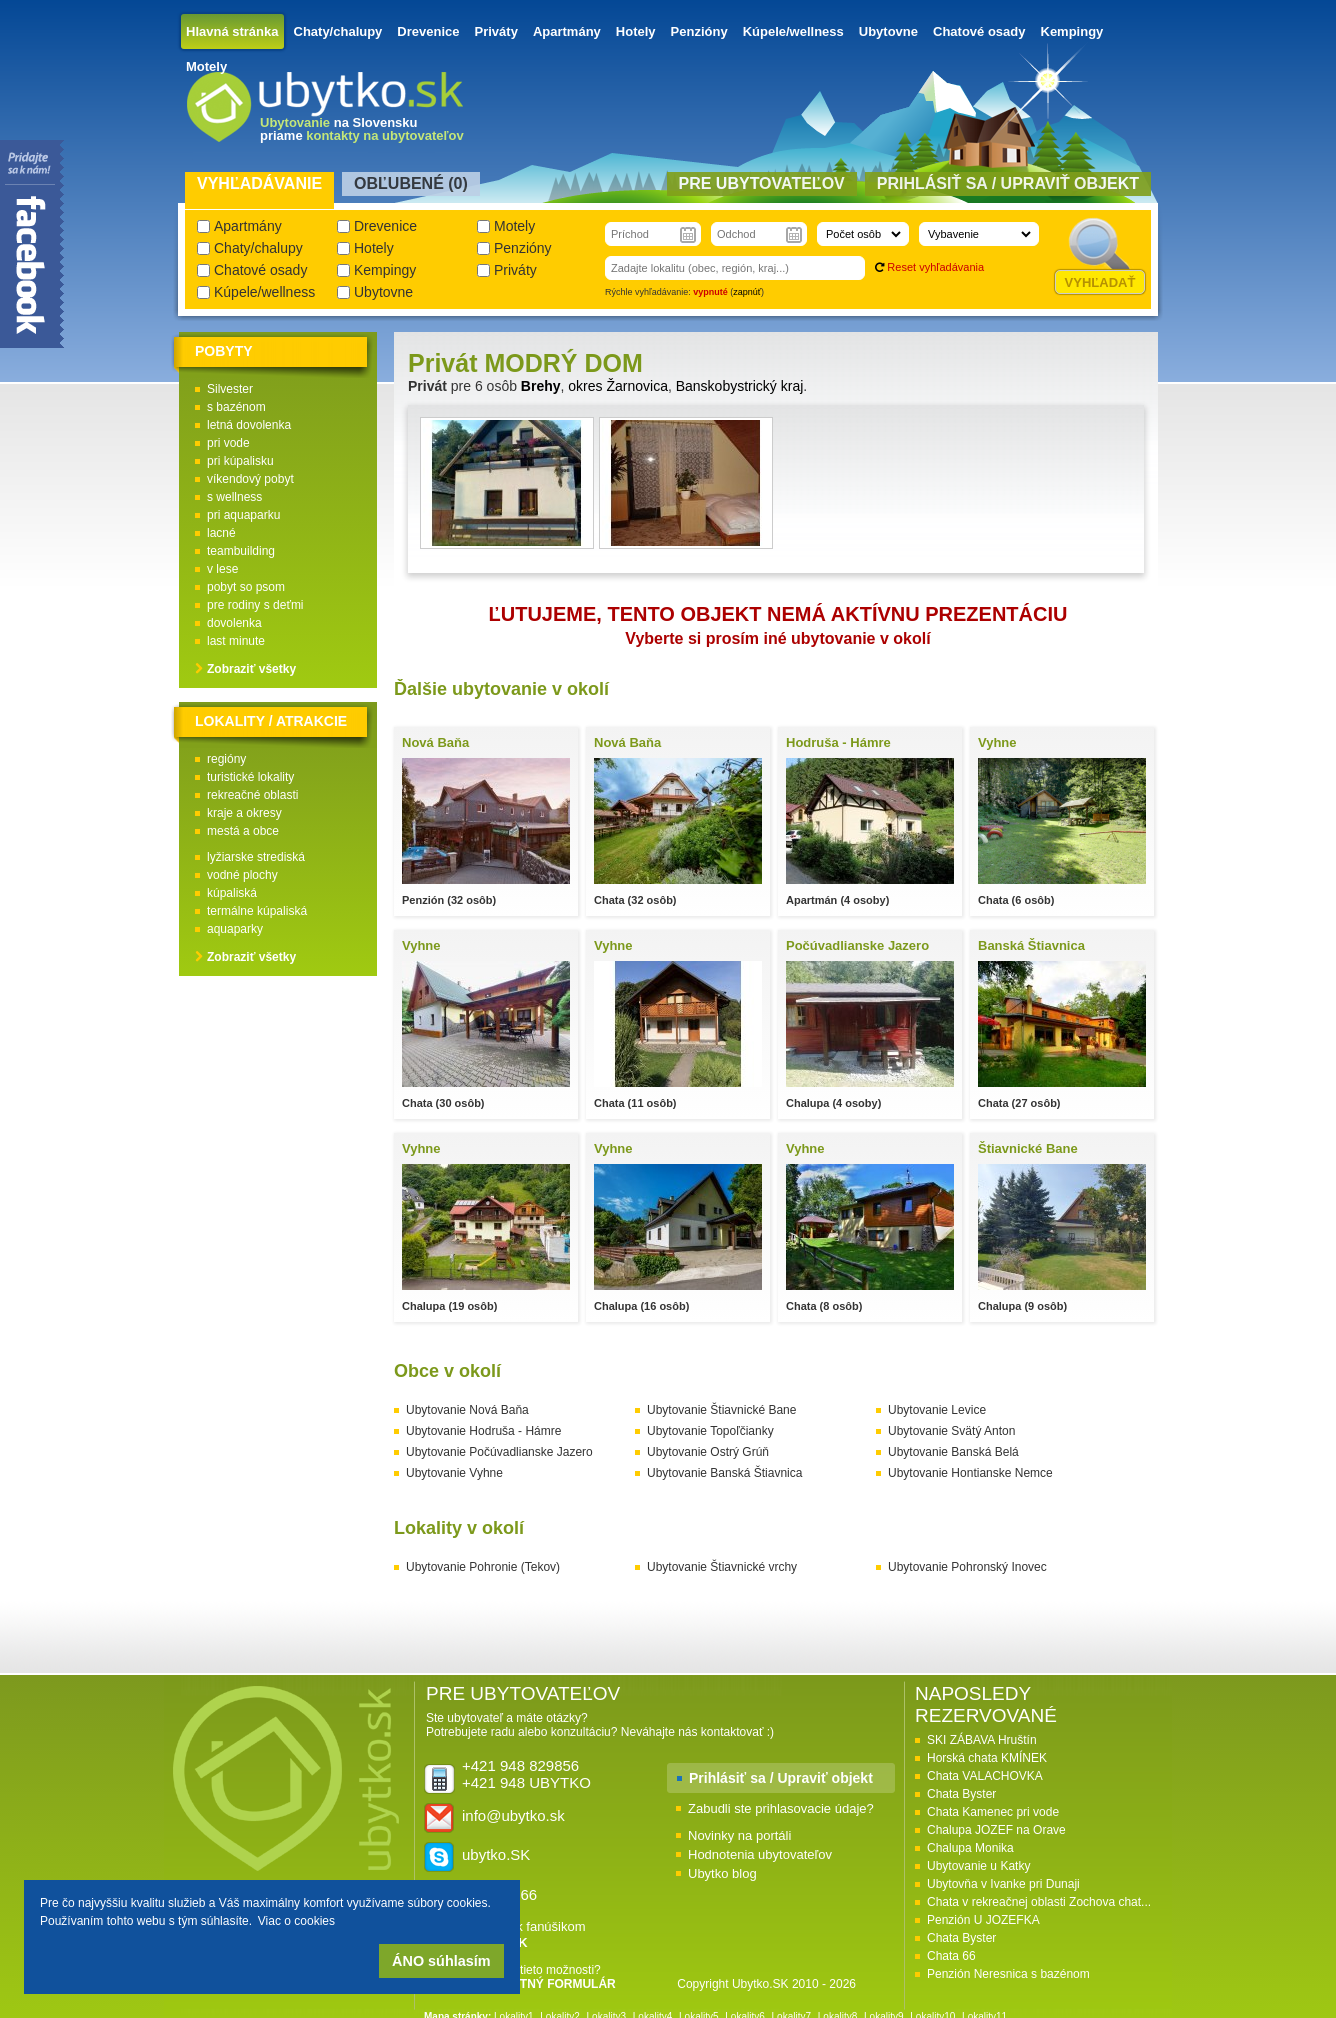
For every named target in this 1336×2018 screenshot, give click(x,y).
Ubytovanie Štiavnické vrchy (722, 1567)
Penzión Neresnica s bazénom (1008, 1974)
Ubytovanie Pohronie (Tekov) (483, 1567)
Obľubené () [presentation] (411, 183)
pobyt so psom (246, 587)
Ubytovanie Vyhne (454, 1473)
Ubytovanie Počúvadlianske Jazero (499, 1452)
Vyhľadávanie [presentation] (259, 183)
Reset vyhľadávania (935, 267)
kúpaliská (232, 893)
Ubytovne (888, 31)
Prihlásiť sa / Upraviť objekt (781, 1778)
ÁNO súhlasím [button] (441, 1961)
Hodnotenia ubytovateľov (760, 1854)
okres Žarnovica (618, 386)
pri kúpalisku (240, 461)
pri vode (228, 443)
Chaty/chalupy (338, 31)
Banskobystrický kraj (740, 386)
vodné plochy (242, 875)
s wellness (234, 497)
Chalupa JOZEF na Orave (996, 1830)
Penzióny (699, 31)
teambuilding (241, 551)
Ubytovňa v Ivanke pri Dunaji (1003, 1884)
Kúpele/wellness (793, 31)
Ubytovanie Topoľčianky (710, 1431)
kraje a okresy (244, 813)
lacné (221, 533)
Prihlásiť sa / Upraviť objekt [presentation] (1008, 183)
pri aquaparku (243, 515)
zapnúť (747, 292)
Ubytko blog (722, 1873)
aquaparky (235, 929)
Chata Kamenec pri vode (993, 1812)
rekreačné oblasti (252, 795)
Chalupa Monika (970, 1848)
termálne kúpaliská (257, 911)
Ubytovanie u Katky (978, 1866)
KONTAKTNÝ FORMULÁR (542, 1984)
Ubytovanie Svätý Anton (951, 1431)
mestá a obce (243, 831)
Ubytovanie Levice (937, 1410)
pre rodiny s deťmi (255, 605)
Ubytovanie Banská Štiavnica (724, 1473)
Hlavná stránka (232, 31)
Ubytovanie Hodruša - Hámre (483, 1431)
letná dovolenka (249, 425)
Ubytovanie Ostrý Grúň (708, 1452)
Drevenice (428, 31)
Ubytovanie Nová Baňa (467, 1410)
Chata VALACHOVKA (985, 1776)
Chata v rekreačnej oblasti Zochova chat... (1039, 1902)
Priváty (496, 31)
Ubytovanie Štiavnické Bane (721, 1410)
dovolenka (234, 623)
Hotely (636, 31)
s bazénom (236, 407)
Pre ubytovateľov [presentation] (762, 183)
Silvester (230, 389)
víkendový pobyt (250, 479)
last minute (236, 641)
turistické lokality (250, 777)
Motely (206, 66)
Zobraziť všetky (251, 669)
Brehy (541, 386)
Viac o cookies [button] (296, 1921)
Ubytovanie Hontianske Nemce (970, 1473)
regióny (226, 759)
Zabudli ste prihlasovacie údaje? (781, 1808)
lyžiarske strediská (256, 857)
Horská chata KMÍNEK (987, 1758)
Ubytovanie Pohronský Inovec (967, 1567)
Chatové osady (979, 31)
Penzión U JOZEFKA (983, 1920)
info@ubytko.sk (513, 1815)
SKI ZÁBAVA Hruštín (982, 1740)
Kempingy (1072, 31)
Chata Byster (961, 1794)
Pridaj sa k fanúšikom (524, 1934)
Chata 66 (951, 1956)
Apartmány (567, 31)
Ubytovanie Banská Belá (953, 1452)
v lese (222, 569)
